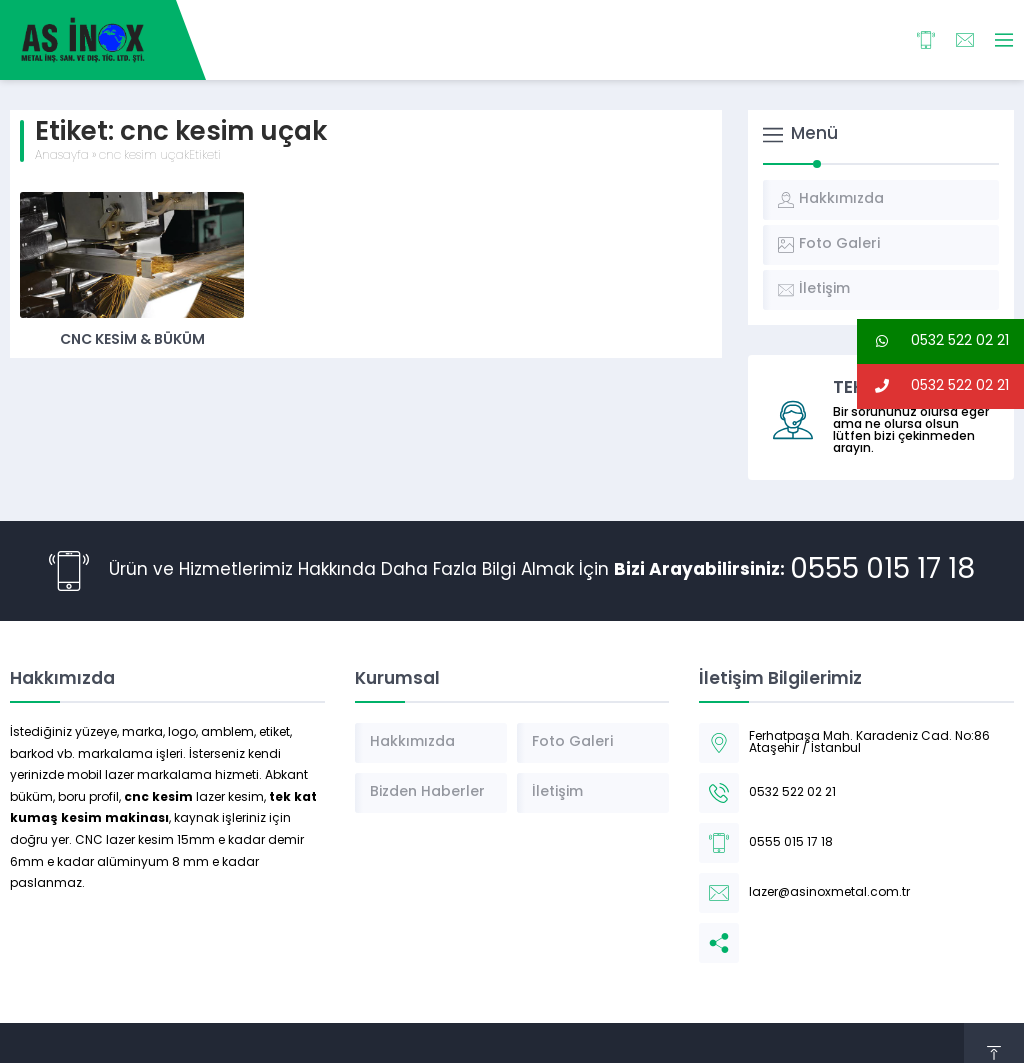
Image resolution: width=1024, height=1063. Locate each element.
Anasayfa (62, 156)
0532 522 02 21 (933, 341)
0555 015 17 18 (882, 571)
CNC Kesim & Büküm (132, 340)
